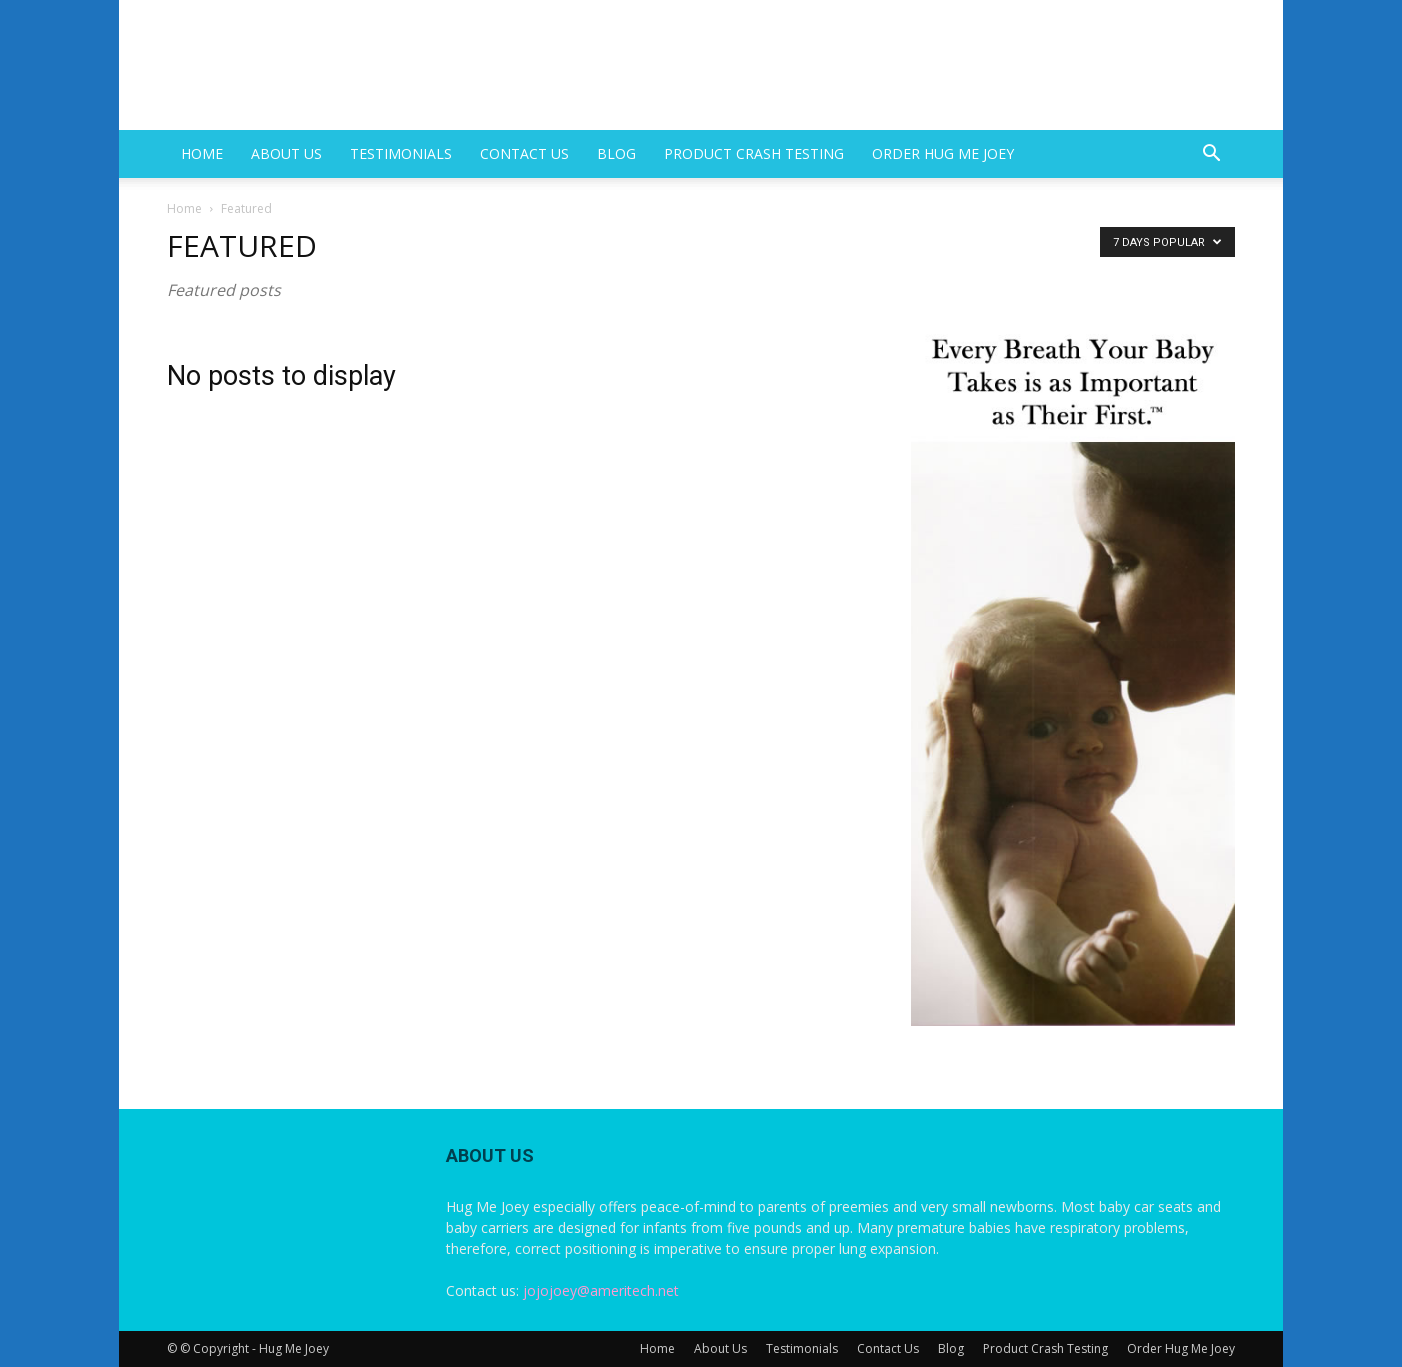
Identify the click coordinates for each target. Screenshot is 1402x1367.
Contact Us (524, 153)
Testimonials (401, 153)
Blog (616, 153)
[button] (1211, 155)
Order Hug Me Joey (943, 153)
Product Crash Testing (754, 153)
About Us (286, 153)
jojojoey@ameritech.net (601, 1290)
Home (202, 153)
